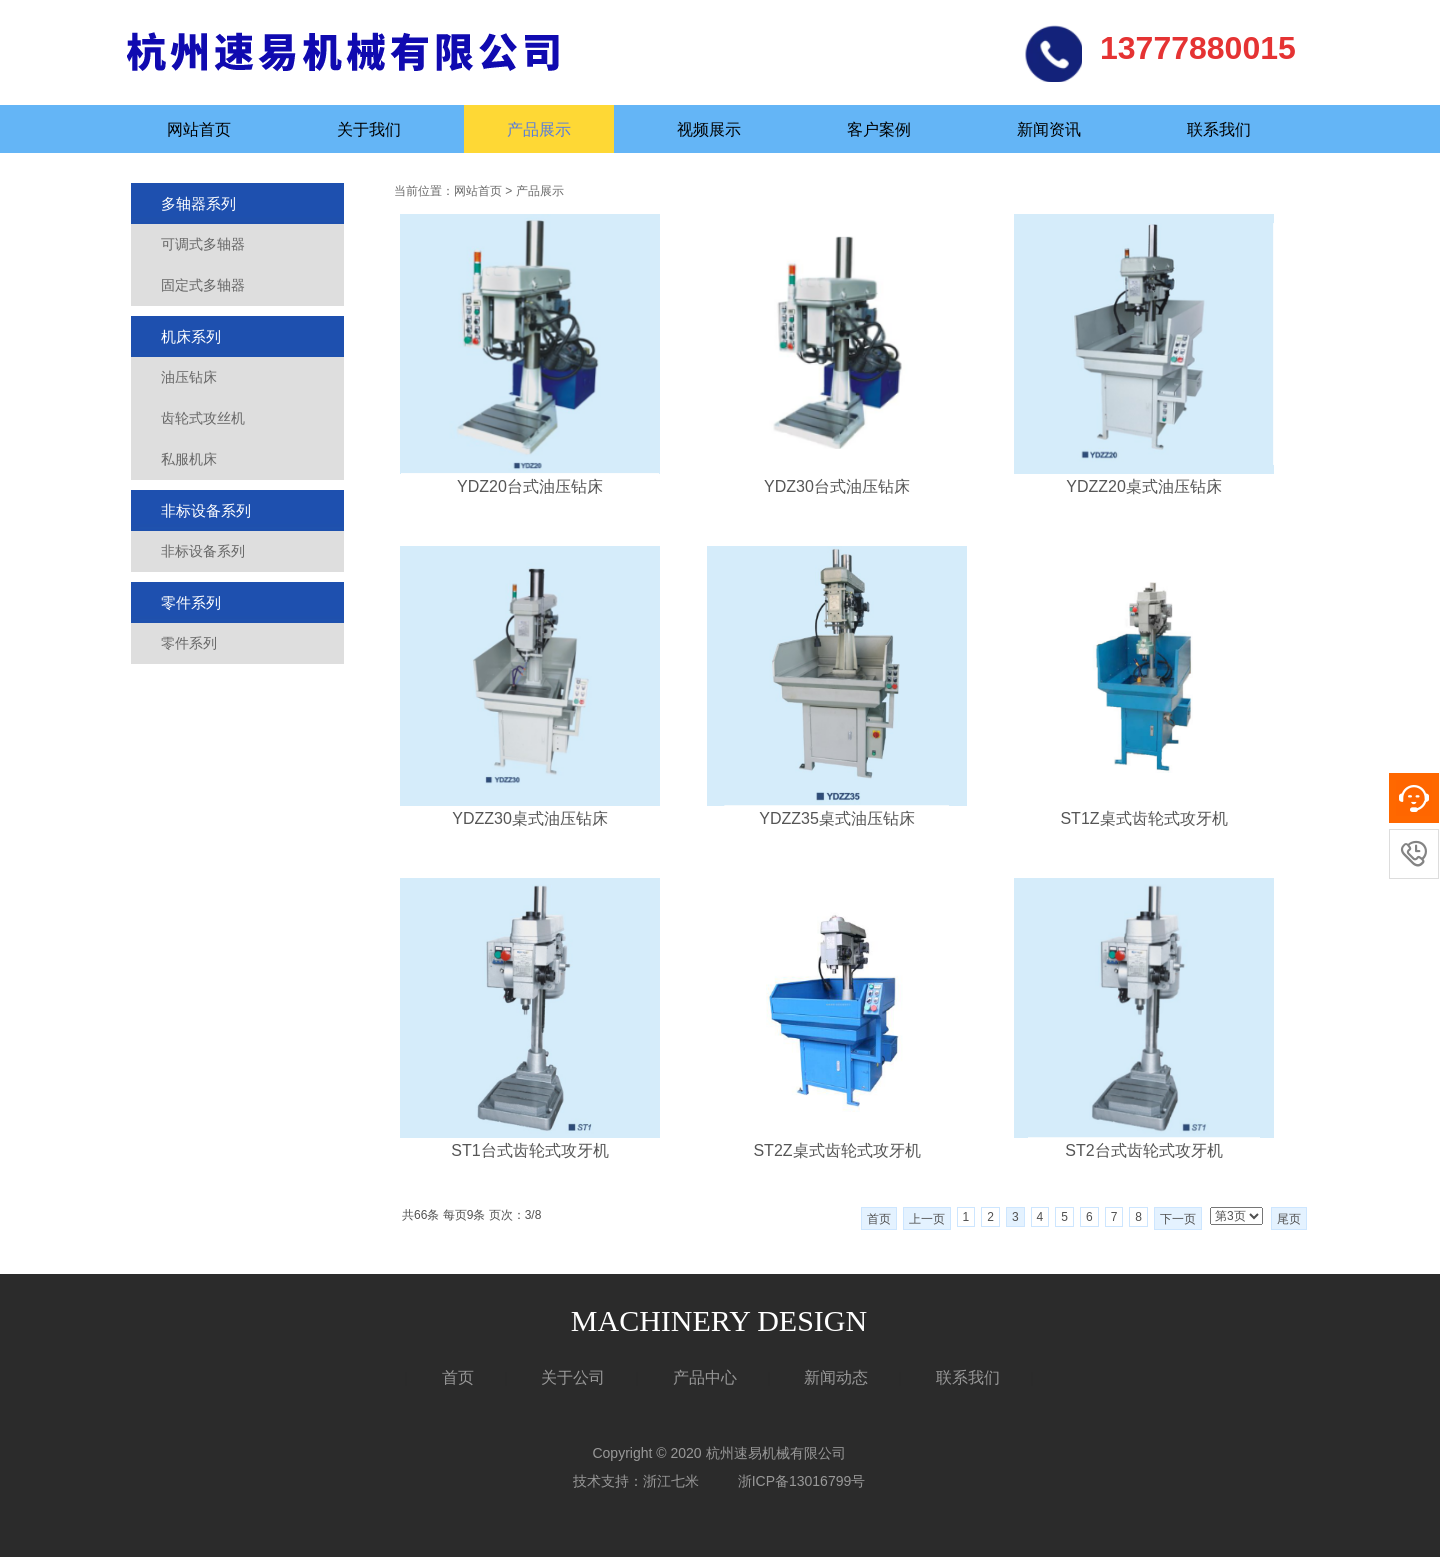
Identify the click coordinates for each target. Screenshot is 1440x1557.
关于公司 (573, 1377)
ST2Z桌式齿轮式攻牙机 (836, 1150)
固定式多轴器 (203, 285)
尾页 (1289, 1219)
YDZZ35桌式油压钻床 (837, 818)
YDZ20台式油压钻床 (530, 486)
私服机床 (189, 459)
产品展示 (539, 129)
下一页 (1178, 1219)
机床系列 (191, 336)
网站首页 (199, 129)
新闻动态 (836, 1377)
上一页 (927, 1219)
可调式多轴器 (203, 244)
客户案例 (879, 129)
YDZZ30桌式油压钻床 (530, 818)
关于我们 (369, 129)
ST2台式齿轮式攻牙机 (1143, 1150)
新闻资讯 (1049, 129)
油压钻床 (189, 377)
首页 (879, 1219)
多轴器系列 (198, 203)
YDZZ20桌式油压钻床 (1144, 486)
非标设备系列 (206, 510)
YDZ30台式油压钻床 (837, 486)
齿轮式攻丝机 (203, 418)
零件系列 (191, 602)
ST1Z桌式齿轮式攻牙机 (1143, 818)
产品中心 (705, 1377)
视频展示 (709, 129)
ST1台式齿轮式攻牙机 (529, 1150)
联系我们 (1219, 129)
